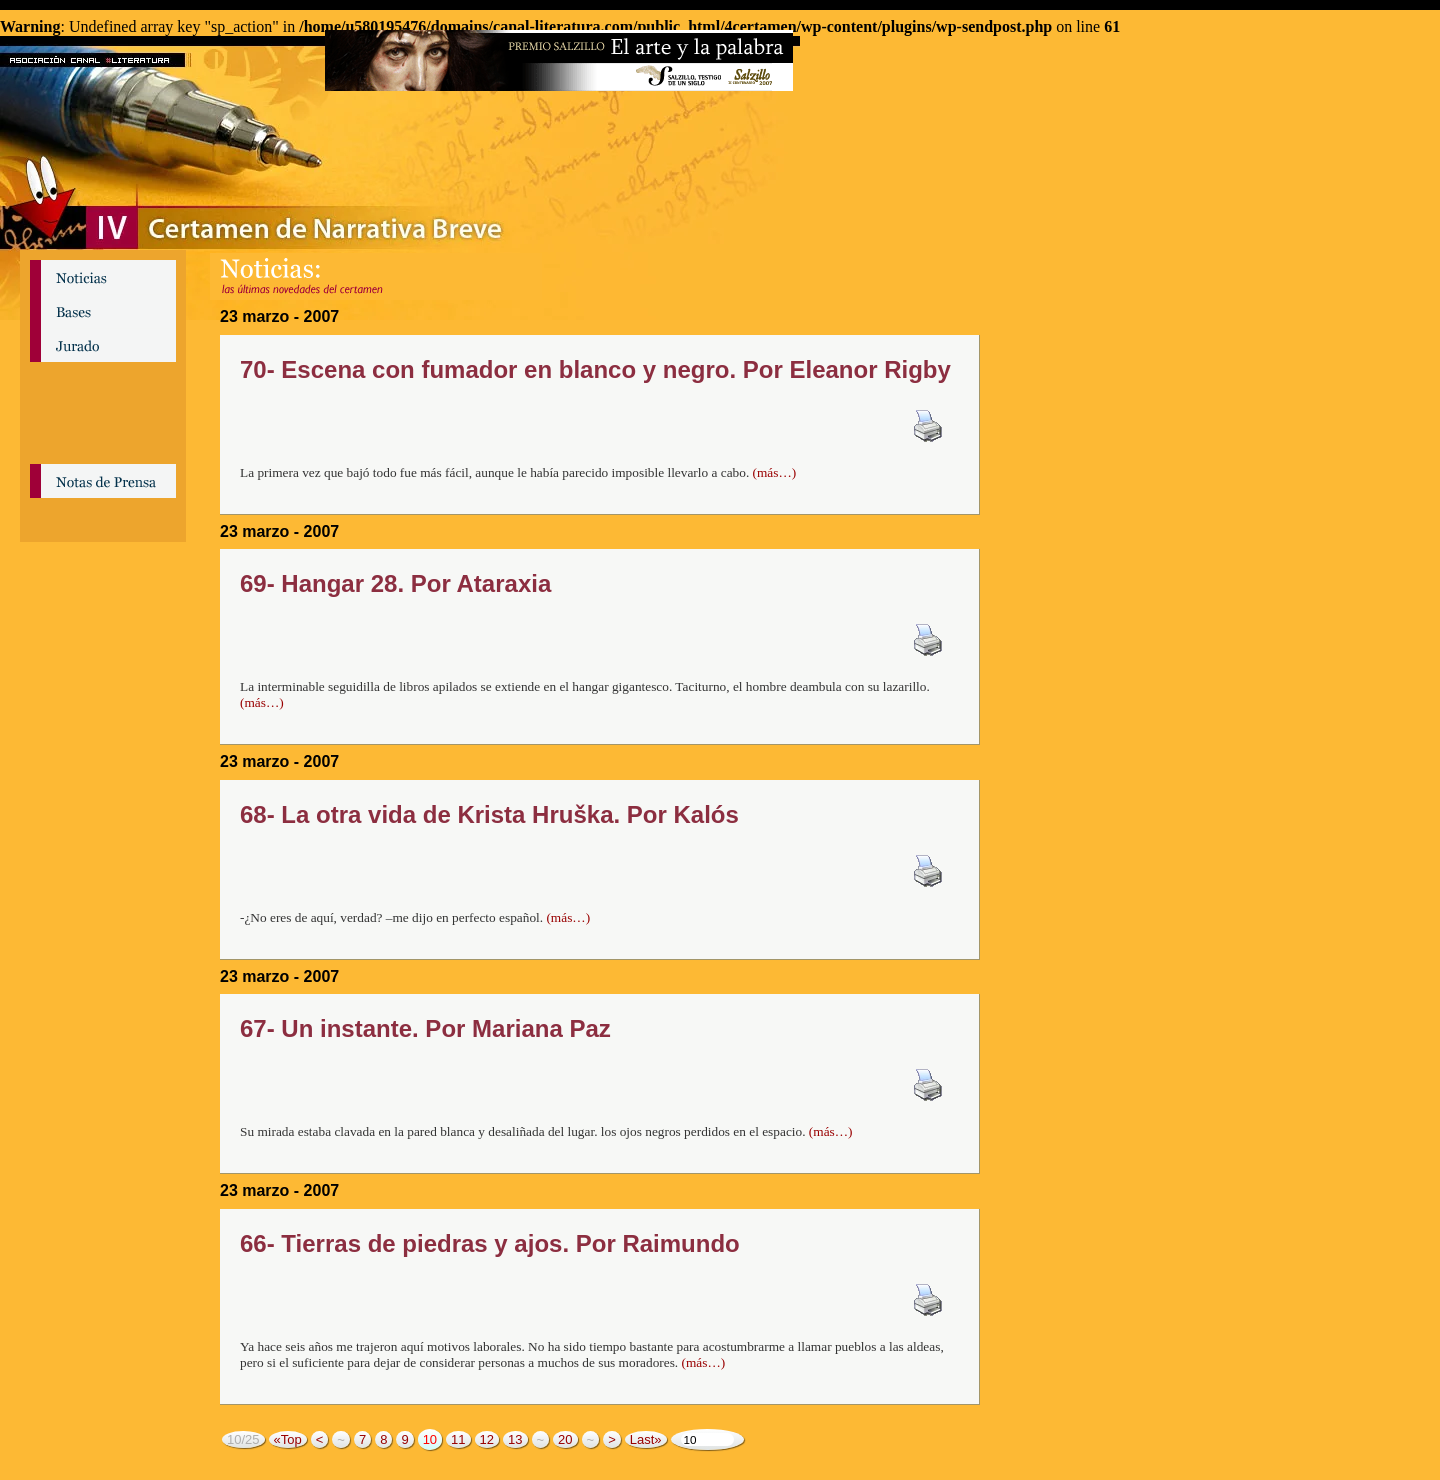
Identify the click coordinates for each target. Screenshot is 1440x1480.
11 (458, 1439)
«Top (288, 1439)
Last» (646, 1439)
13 (515, 1439)
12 (487, 1439)
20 (565, 1439)
